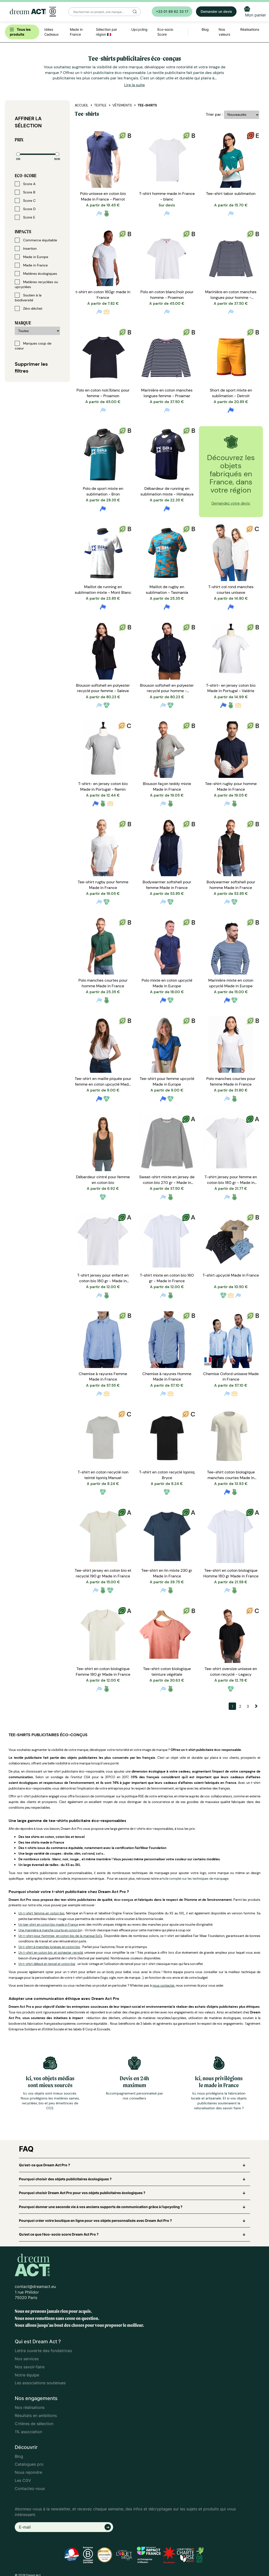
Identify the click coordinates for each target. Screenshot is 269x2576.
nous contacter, (163, 1985)
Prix (19, 140)
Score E (25, 217)
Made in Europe (31, 256)
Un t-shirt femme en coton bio (41, 1913)
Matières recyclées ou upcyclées (36, 284)
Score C (25, 200)
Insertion (26, 248)
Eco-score (25, 175)
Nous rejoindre (28, 2472)
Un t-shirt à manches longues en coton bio (49, 1947)
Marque (23, 323)
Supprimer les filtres (31, 367)
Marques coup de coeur (33, 345)
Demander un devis (216, 11)
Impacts (23, 231)
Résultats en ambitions (36, 2415)
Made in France (31, 265)
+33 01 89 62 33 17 (172, 11)
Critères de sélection (34, 2423)
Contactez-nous (30, 2488)
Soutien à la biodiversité (28, 297)
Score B (25, 192)
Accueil (81, 105)
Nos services (27, 2358)
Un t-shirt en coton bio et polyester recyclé (50, 1952)
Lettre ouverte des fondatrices (43, 2350)
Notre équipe (27, 2374)
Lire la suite (134, 84)
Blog (19, 2456)
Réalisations (249, 29)
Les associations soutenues (40, 2382)
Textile (100, 105)
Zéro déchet (28, 308)
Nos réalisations (30, 2407)
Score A (25, 183)
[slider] (18, 154)
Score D (25, 208)
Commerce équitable (36, 240)
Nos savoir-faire (30, 2366)
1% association (28, 2431)
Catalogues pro (29, 2464)
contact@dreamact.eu (35, 2286)
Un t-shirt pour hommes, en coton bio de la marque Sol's (60, 1936)
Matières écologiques (36, 273)
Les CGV (23, 2480)
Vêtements (122, 105)
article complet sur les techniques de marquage (193, 1879)
